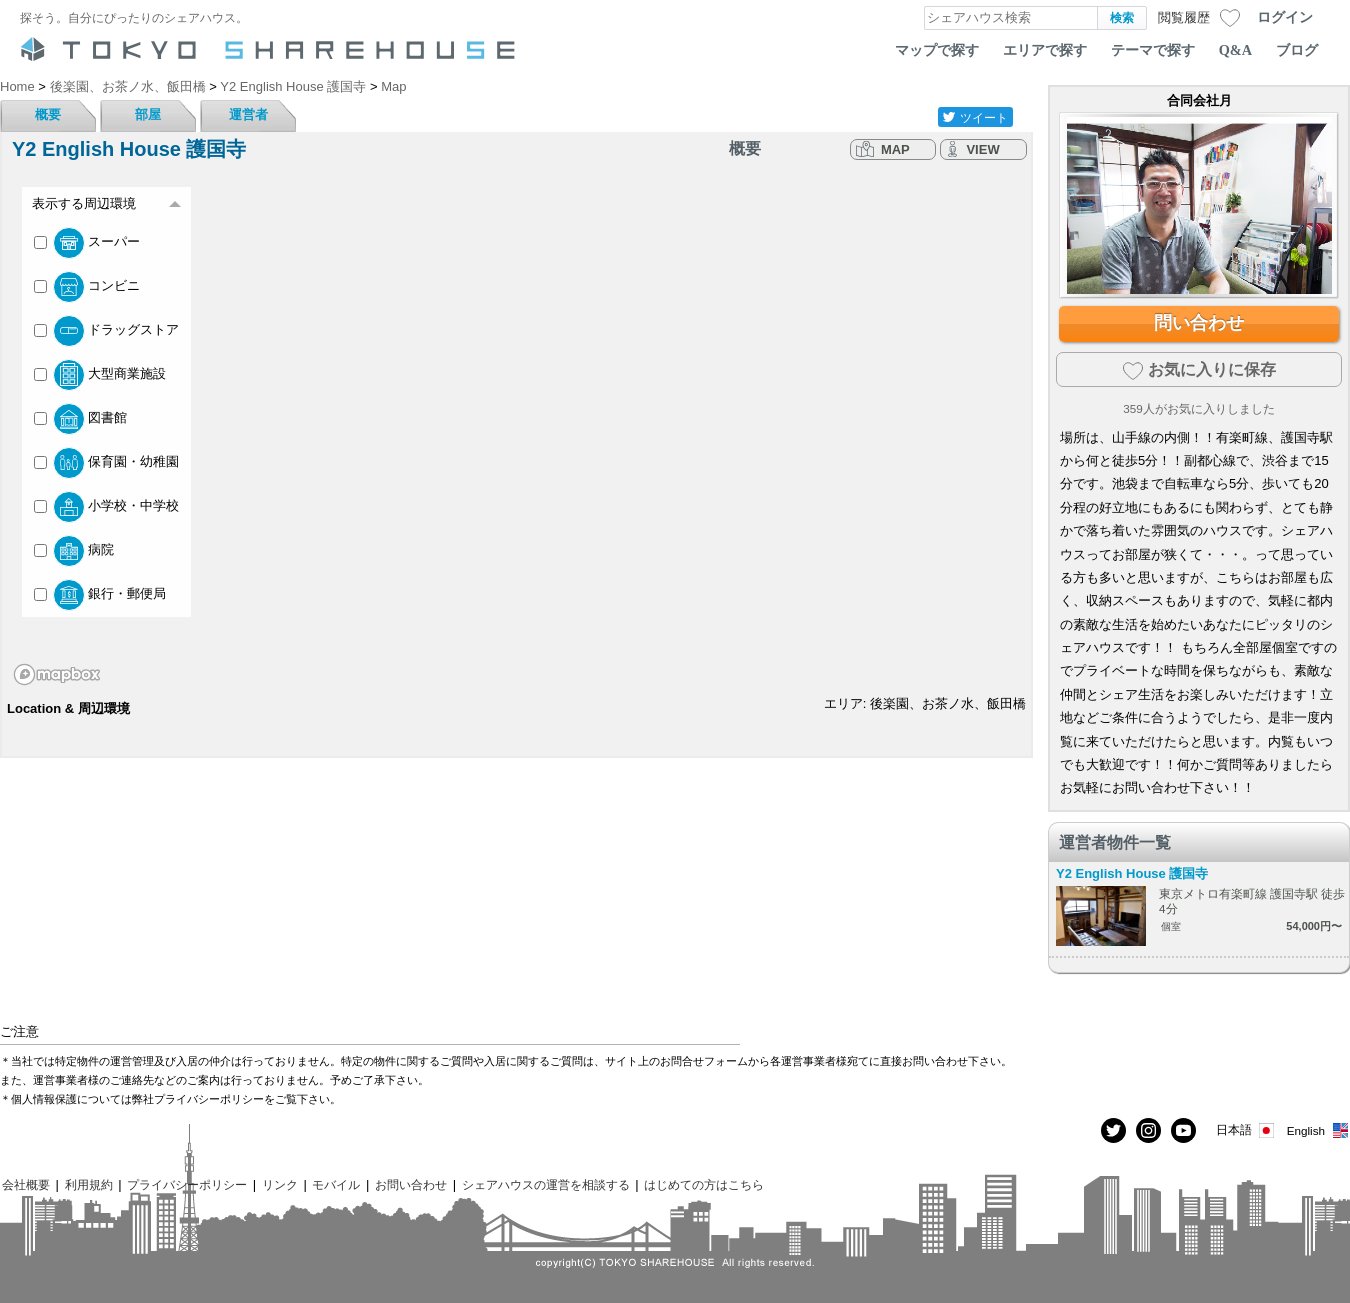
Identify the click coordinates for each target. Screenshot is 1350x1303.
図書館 (80, 419)
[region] (516, 432)
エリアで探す (1045, 50)
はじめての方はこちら (704, 1184)
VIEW (982, 149)
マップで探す (937, 50)
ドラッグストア (106, 331)
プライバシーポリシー (187, 1184)
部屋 (148, 114)
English (1318, 1130)
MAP (895, 149)
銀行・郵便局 (100, 595)
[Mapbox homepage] (57, 674)
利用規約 (89, 1184)
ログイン (1285, 17)
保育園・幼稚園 (106, 463)
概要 (48, 114)
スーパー (87, 243)
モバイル (336, 1184)
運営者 (248, 114)
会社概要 (26, 1184)
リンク (280, 1184)
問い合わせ (1199, 323)
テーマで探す (1153, 50)
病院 (74, 551)
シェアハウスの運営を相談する (546, 1184)
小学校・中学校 (106, 507)
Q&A (1235, 50)
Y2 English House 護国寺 (1132, 873)
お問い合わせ (411, 1184)
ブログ (1297, 50)
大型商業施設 (100, 375)
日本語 (1246, 1130)
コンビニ (87, 287)
